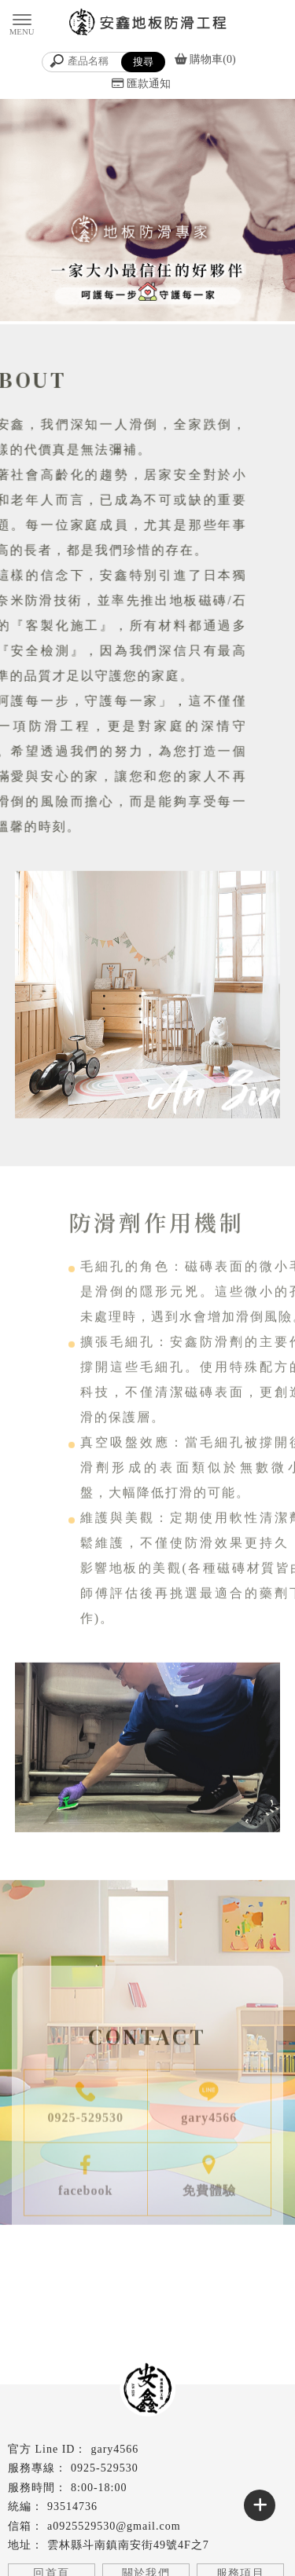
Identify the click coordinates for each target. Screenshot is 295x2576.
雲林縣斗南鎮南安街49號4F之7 (128, 2545)
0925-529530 (104, 2468)
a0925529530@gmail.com (114, 2526)
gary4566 (114, 2449)
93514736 (72, 2506)
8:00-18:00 (99, 2488)
